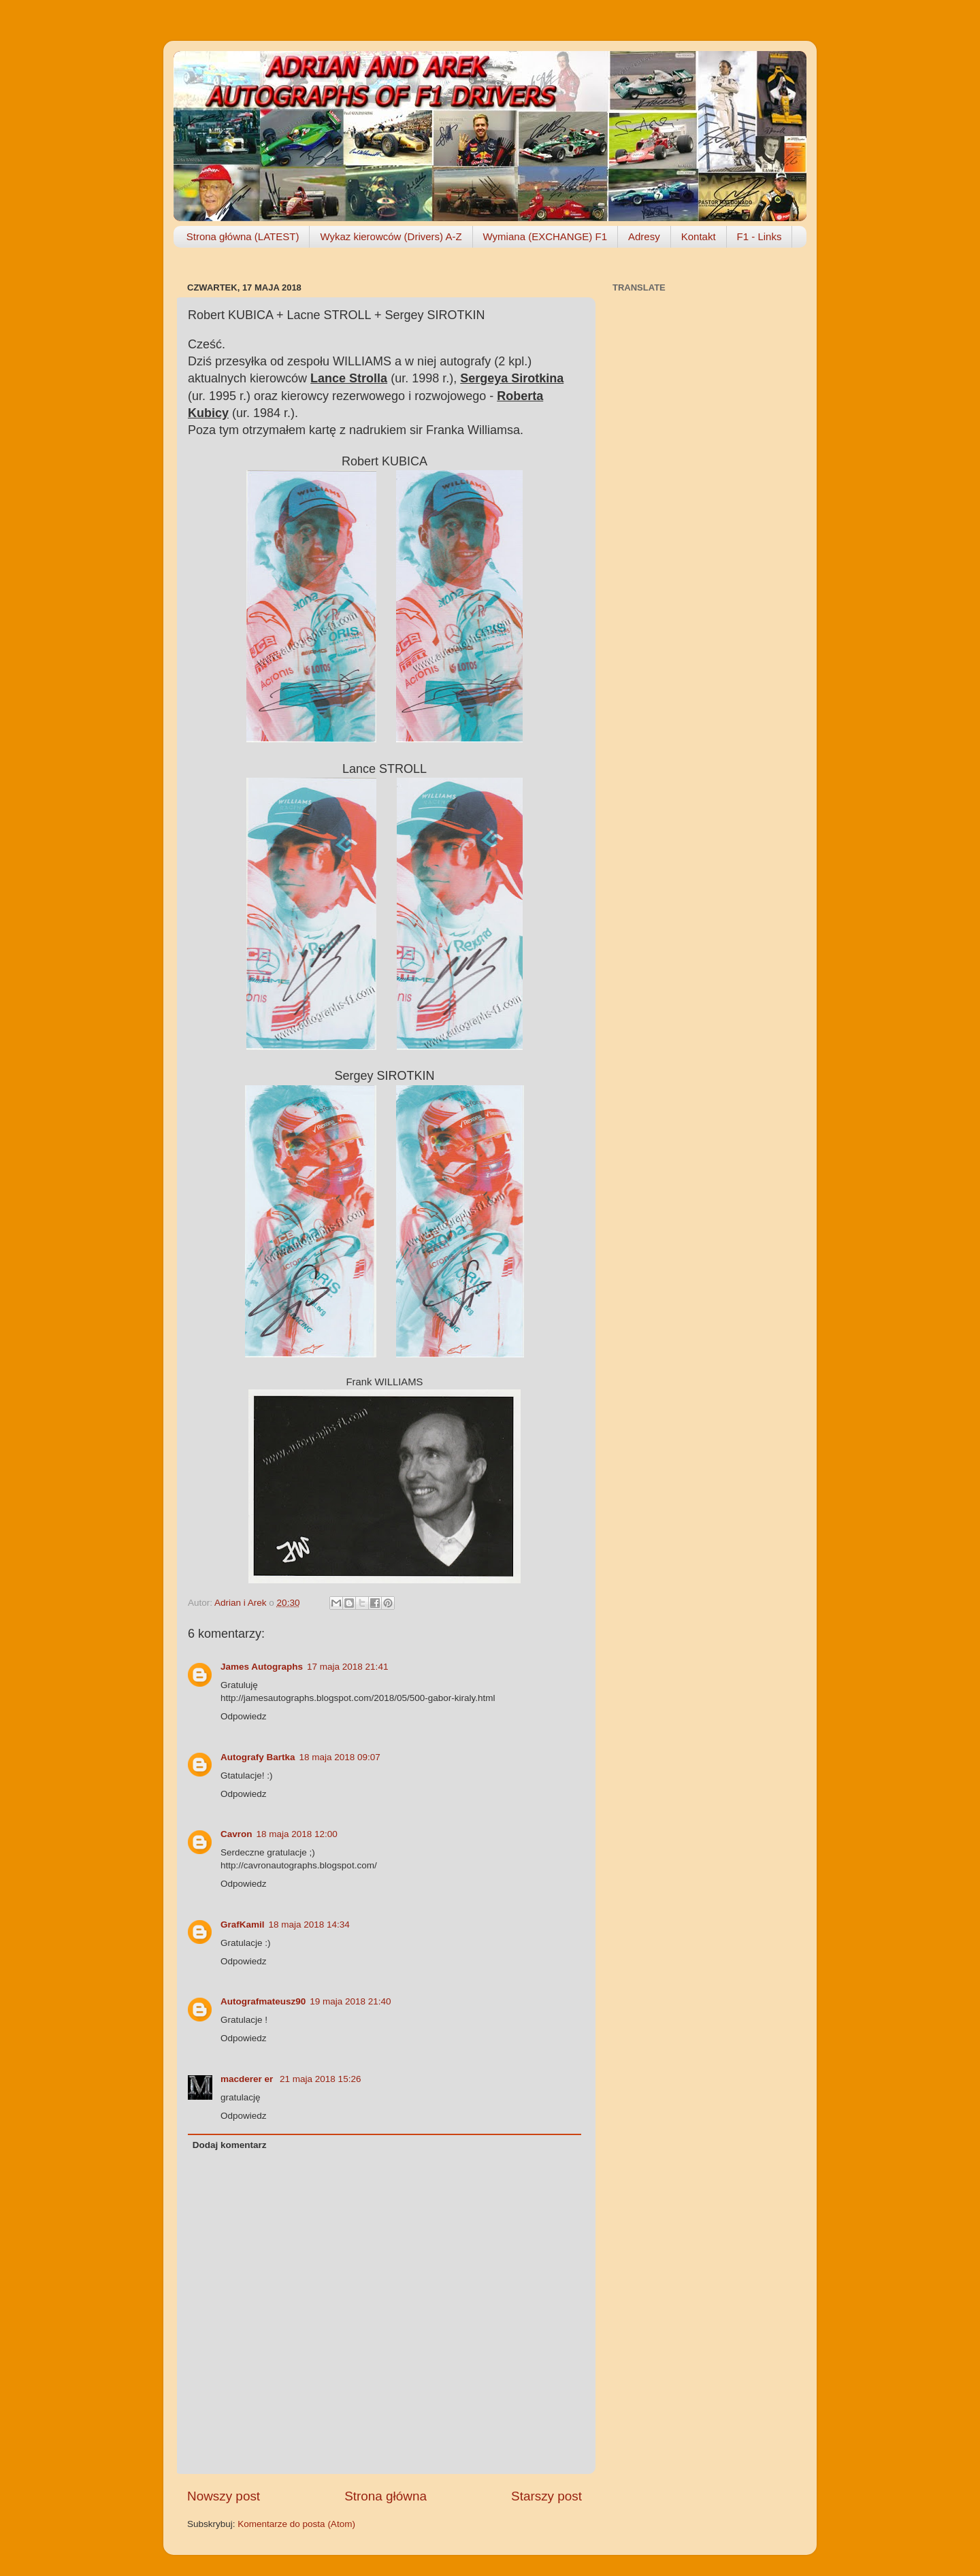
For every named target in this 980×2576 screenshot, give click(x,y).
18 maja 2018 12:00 (297, 1834)
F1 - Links (759, 236)
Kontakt (698, 236)
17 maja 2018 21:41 (347, 1667)
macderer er (248, 2079)
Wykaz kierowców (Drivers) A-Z (390, 236)
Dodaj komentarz (230, 2145)
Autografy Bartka (257, 1757)
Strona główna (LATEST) (242, 236)
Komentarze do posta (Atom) (296, 2524)
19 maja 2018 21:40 (350, 2001)
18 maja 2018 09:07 (339, 1757)
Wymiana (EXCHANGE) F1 (545, 236)
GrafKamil (242, 1924)
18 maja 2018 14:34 (309, 1924)
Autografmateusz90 (263, 2001)
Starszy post (546, 2496)
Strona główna (385, 2496)
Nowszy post (223, 2496)
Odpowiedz (243, 1716)
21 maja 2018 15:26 (320, 2079)
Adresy (644, 236)
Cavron (236, 1834)
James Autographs (261, 1667)
